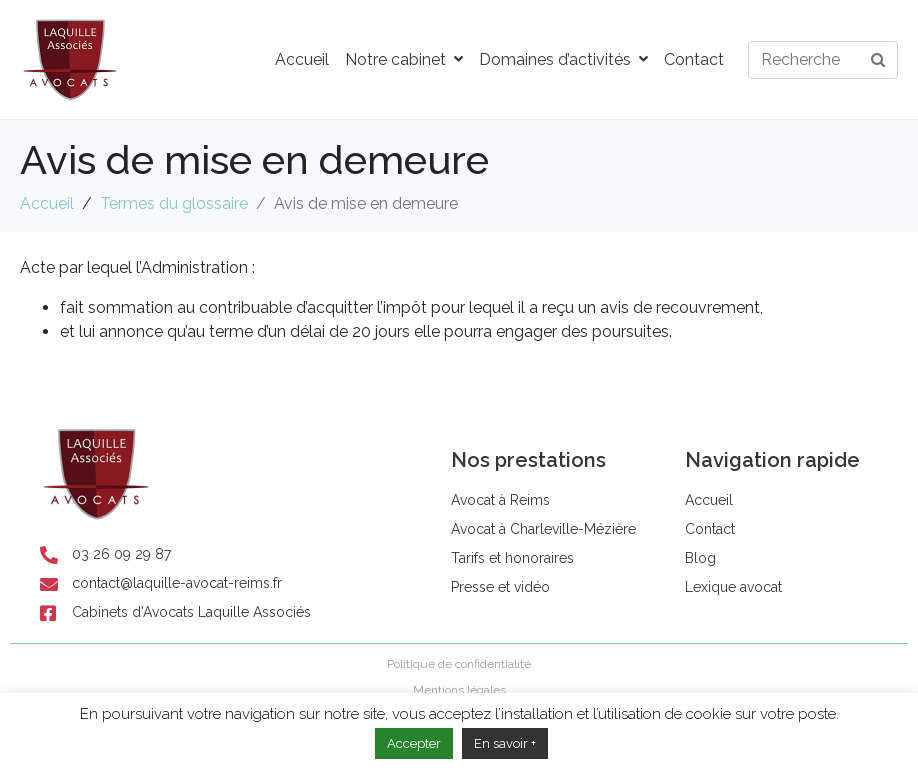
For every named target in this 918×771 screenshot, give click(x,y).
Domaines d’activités (563, 59)
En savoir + (505, 743)
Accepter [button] (414, 743)
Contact (694, 59)
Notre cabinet (404, 59)
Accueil (302, 59)
